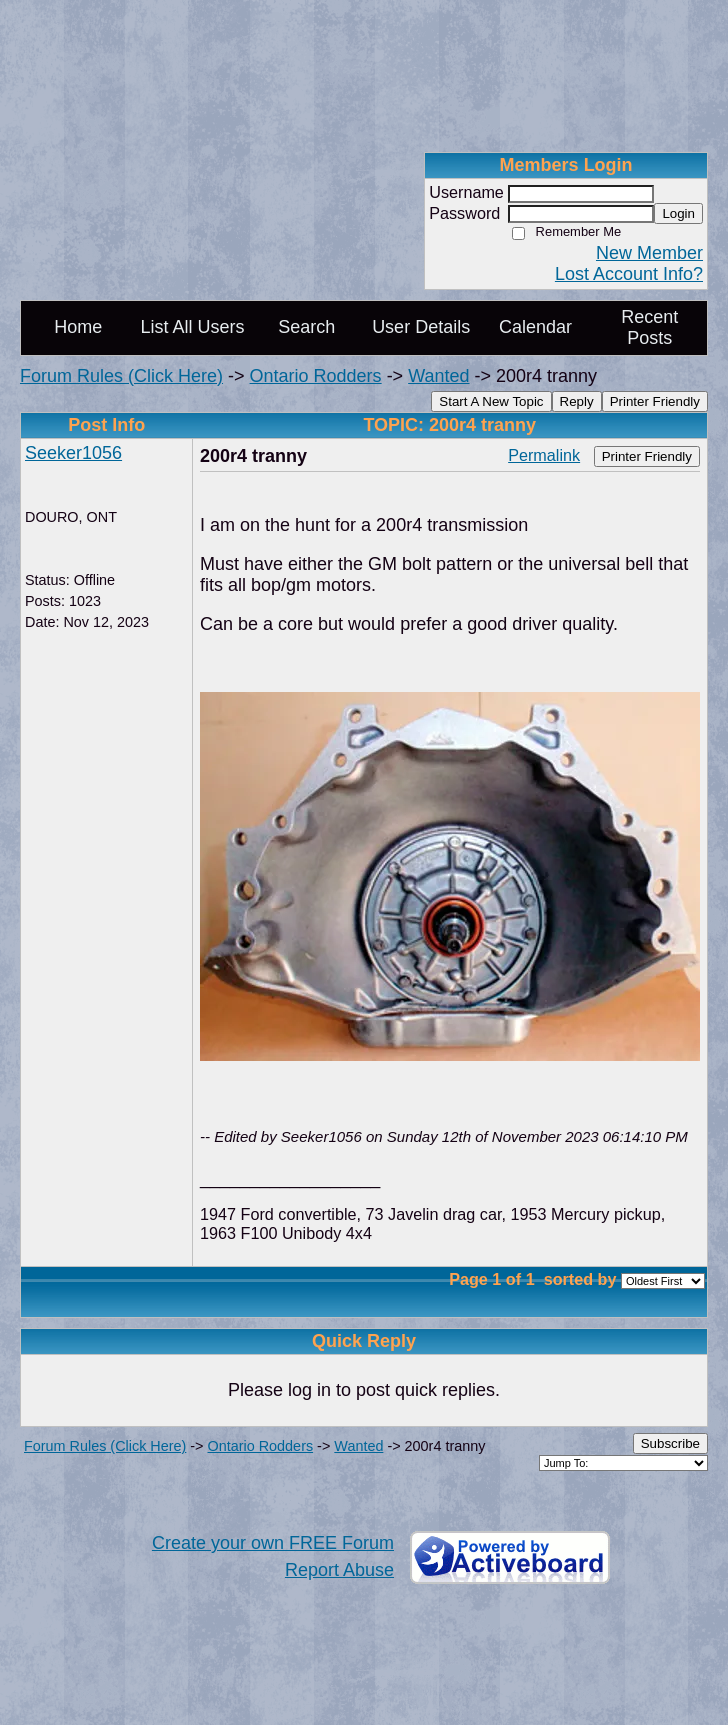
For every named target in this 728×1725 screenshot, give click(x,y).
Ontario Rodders (316, 376)
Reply (577, 401)
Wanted (438, 376)
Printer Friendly (655, 401)
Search (306, 327)
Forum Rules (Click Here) (121, 376)
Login (678, 213)
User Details (421, 327)
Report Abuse (339, 1570)
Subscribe (670, 1443)
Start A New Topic (491, 401)
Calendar (535, 327)
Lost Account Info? (629, 274)
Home (78, 327)
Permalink (544, 455)
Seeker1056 (73, 453)
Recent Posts (649, 327)
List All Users (192, 327)
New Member (649, 253)
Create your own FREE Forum (273, 1543)
